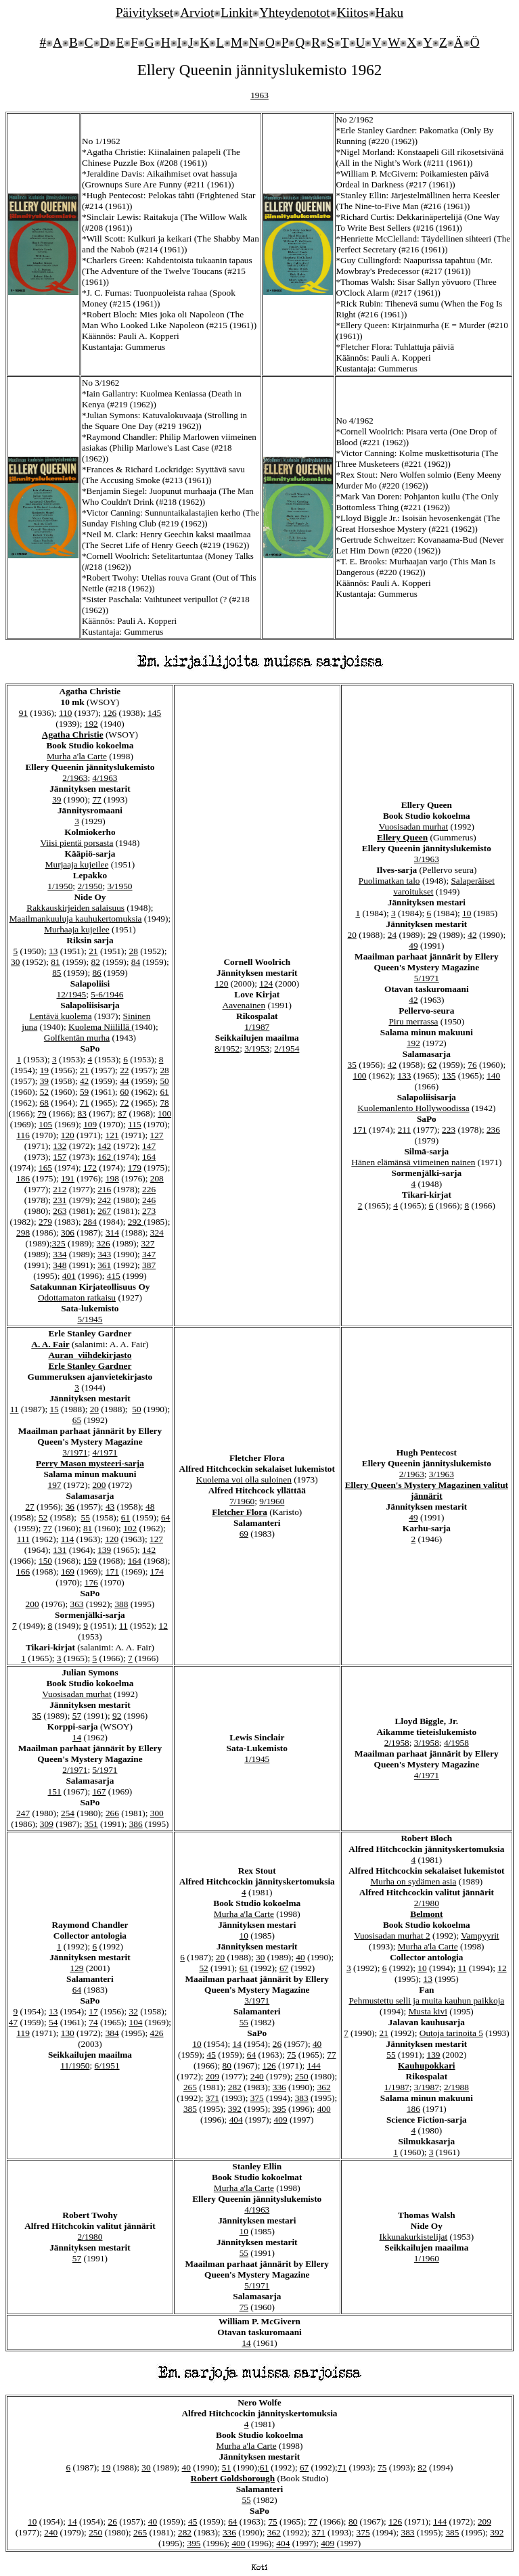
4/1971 (104, 1452)
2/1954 (286, 1048)
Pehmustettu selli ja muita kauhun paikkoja (426, 2000)
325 (59, 1243)
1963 (259, 95)
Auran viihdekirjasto (89, 1355)
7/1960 (241, 1501)
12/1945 (71, 994)
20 (352, 935)
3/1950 (119, 886)
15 (53, 1409)
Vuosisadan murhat (413, 826)
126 (109, 713)
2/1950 (89, 886)
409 (281, 2120)
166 (23, 1571)
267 (104, 1211)
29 (432, 935)
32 (133, 2011)
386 (136, 1824)
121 (112, 1135)
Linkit (236, 12)
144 (314, 2065)
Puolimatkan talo (389, 881)
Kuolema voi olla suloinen (244, 1479)
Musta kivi (428, 2011)
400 (324, 2109)
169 (67, 1571)
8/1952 (227, 1048)
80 (226, 2065)
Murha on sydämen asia (413, 1881)
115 (134, 1124)
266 (112, 1813)
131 (59, 1550)
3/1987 (426, 2087)
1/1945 (256, 1759)
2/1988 (456, 2087)
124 (266, 983)
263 (59, 1211)
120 (67, 1135)
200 (99, 1485)
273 (149, 1211)
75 (291, 2055)
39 (56, 799)
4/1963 (104, 778)
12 (163, 1626)
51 (226, 2467)
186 (23, 1178)
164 (149, 1157)
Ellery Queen (402, 837)
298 (23, 1232)
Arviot (197, 12)
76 (472, 1065)
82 (95, 962)
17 (93, 2011)
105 (45, 1124)
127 (157, 1135)
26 (277, 2044)
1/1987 (256, 1027)
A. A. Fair (50, 1344)
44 (124, 1081)
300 (157, 1813)
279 (45, 1222)
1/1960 (426, 2258)
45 (211, 2055)
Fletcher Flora (239, 1512)
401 (69, 1276)
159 (90, 1561)
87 (122, 1113)
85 (56, 973)
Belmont (426, 1914)
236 (493, 1130)
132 (59, 1146)
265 (190, 2087)
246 (149, 1200)
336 (279, 2087)
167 (99, 1791)
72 (124, 1103)
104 (135, 2022)
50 (164, 1081)
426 (157, 2033)
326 (103, 1243)
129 (76, 1968)
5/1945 (89, 1319)
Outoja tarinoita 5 (451, 2033)
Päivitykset (144, 12)
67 (283, 1968)
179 (134, 1167)
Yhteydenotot (294, 12)
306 (67, 1232)
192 (91, 724)
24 (392, 935)
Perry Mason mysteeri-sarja (90, 1463)
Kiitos (353, 12)
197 (55, 1485)
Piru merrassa (413, 1021)
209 (212, 2076)
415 (113, 1276)
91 (23, 713)
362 (324, 2087)
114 (67, 1539)
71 (84, 1103)
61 (164, 1092)
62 (432, 1065)
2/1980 (426, 1903)
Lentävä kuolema (61, 1016)
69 (244, 1534)
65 (76, 1420)
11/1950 (74, 2065)
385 (190, 2109)
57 (76, 1716)
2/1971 (74, 1770)
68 (44, 1103)
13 (53, 951)
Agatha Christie (73, 734)
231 (59, 1200)
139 (104, 1550)
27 (29, 1506)
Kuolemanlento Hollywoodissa (413, 1108)
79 (41, 1113)
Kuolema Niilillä (99, 1027)
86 (96, 973)
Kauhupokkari (426, 2065)
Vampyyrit (480, 1935)
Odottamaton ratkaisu (77, 1297)
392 (235, 2109)
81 (55, 962)
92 (116, 1716)
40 (300, 1957)
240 (257, 2076)
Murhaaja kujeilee (77, 929)
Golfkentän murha (77, 1038)
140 (493, 1075)
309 (46, 1824)
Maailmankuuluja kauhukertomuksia (75, 918)
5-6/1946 (107, 994)
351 (91, 1824)
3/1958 (426, 1743)
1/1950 (59, 886)
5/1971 (426, 978)
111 (23, 1539)
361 (104, 1265)
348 (59, 1265)
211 (404, 1130)
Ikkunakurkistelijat (414, 2237)
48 (149, 1506)
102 (130, 1528)
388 (121, 1604)
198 (112, 1178)
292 (135, 1222)
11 (14, 1409)
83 (82, 1113)
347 (149, 1254)
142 (104, 1146)
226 (149, 1189)
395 (279, 2109)
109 (90, 1124)
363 (76, 1604)
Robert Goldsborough (233, 2478)
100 (164, 1113)
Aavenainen (244, 1005)
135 (448, 1075)
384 (112, 2033)
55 (85, 1517)
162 (105, 1157)
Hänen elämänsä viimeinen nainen (413, 1162)
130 (67, 2033)
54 (53, 2022)
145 (154, 713)
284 (90, 1222)
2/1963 (74, 778)
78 (164, 1103)
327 (147, 1243)
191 (67, 1178)
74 (93, 2022)
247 (23, 1813)
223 (448, 1130)
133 (404, 1075)
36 (70, 1506)
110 (65, 713)
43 (110, 1506)
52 (44, 1092)
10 (466, 913)
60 (124, 1092)
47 (13, 2022)
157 (59, 1157)
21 (93, 951)
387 (149, 1265)
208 (157, 1178)
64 (165, 1517)
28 (133, 951)
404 (236, 2120)
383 (302, 2098)
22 (124, 1070)
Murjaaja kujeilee (77, 864)
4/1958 (456, 1743)
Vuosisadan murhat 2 (392, 1935)
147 (149, 1146)
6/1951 (107, 2065)
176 (91, 1582)
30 (15, 962)
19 (44, 1070)
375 (257, 2098)
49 (413, 946)
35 (352, 1065)
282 (235, 2087)
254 (67, 1813)
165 (45, 1167)
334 (59, 1254)
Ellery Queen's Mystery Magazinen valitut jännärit (426, 1490)
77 (96, 799)
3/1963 (426, 859)
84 (135, 962)
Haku (390, 12)
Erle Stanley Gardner (89, 1366)
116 (23, 1135)
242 (104, 1200)
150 (45, 1561)
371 (212, 2098)
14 (76, 1737)
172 (90, 1167)
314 (112, 1232)
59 (84, 1092)
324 (157, 1232)
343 (104, 1254)
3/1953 (256, 1048)
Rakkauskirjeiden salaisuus (75, 908)
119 (23, 2033)
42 (84, 1081)
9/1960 (271, 1501)
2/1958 (396, 1743)
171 (360, 1130)
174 (157, 1571)
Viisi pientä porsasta (76, 843)
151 (55, 1791)
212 (59, 1189)
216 (104, 1189)
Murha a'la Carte (77, 756)
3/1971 (74, 1452)
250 (302, 2076)
